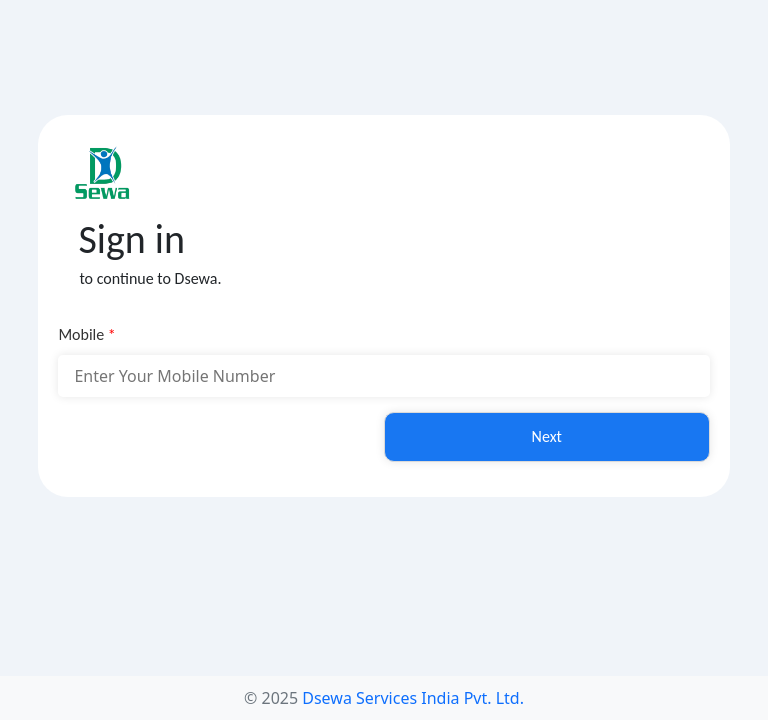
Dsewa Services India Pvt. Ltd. (413, 698)
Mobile (86, 334)
